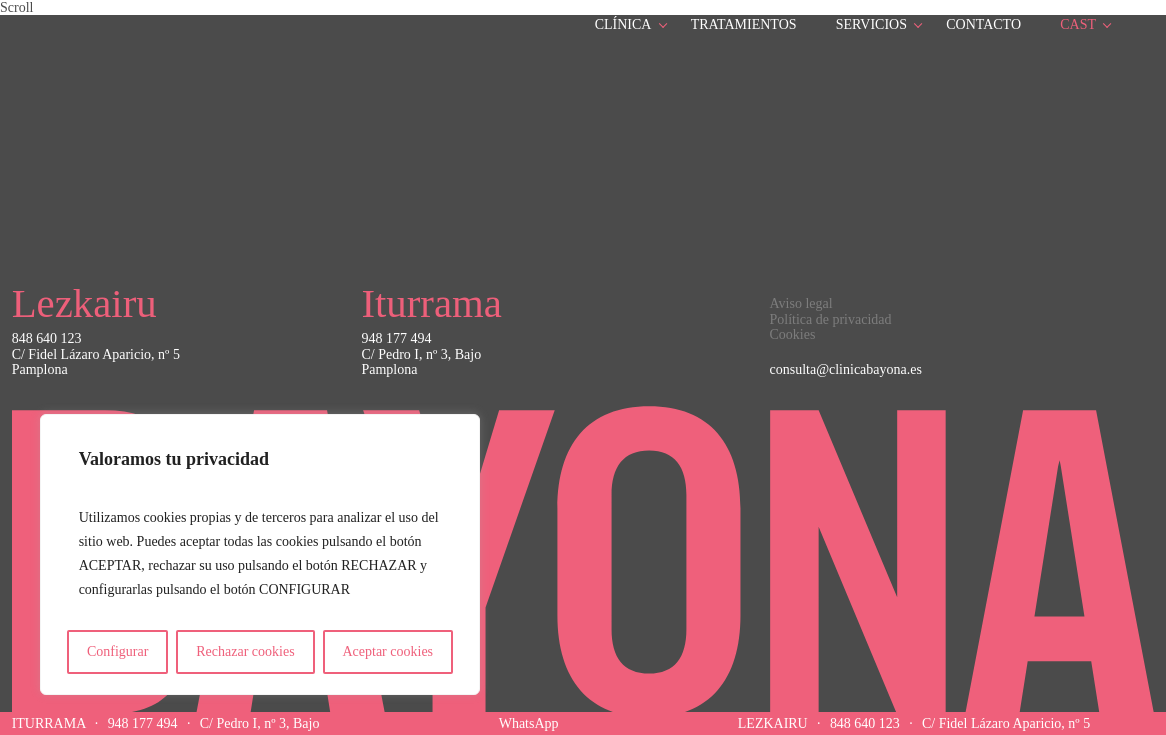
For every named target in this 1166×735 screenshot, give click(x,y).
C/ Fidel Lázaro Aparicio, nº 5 (1006, 723)
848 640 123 (865, 723)
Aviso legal (801, 303)
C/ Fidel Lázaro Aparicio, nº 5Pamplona (96, 362)
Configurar (117, 651)
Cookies (793, 334)
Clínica (623, 24)
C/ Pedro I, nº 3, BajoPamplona (421, 362)
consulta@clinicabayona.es (846, 369)
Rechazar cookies (245, 651)
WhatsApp (529, 723)
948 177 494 (143, 723)
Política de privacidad (831, 319)
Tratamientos (744, 24)
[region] (260, 554)
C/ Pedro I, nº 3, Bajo (260, 723)
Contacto (983, 25)
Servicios (871, 24)
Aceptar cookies (387, 651)
